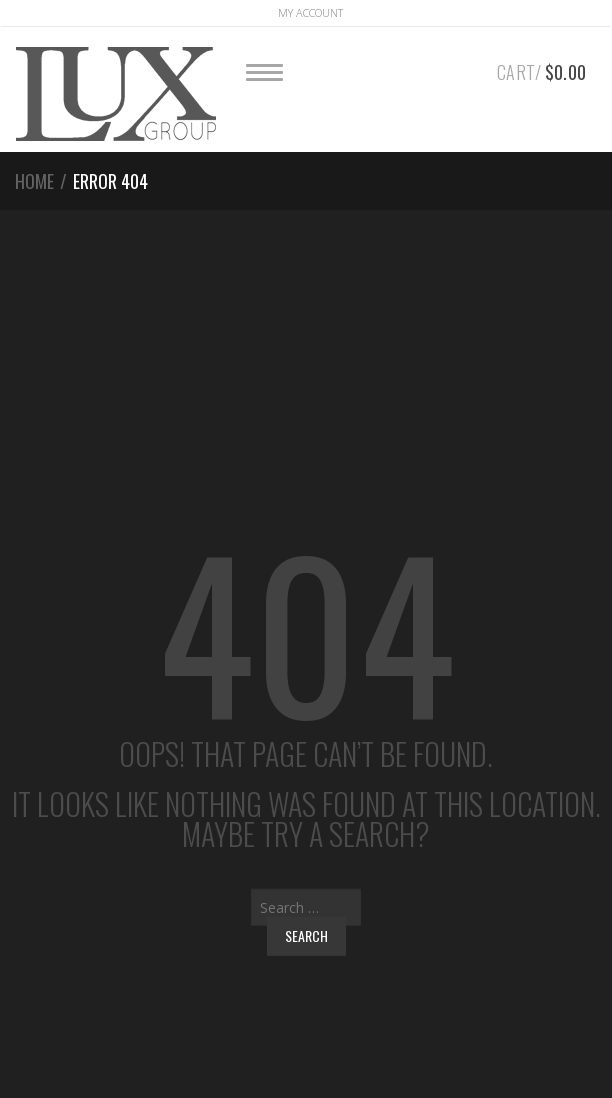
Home (34, 181)
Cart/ (541, 69)
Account (310, 12)
